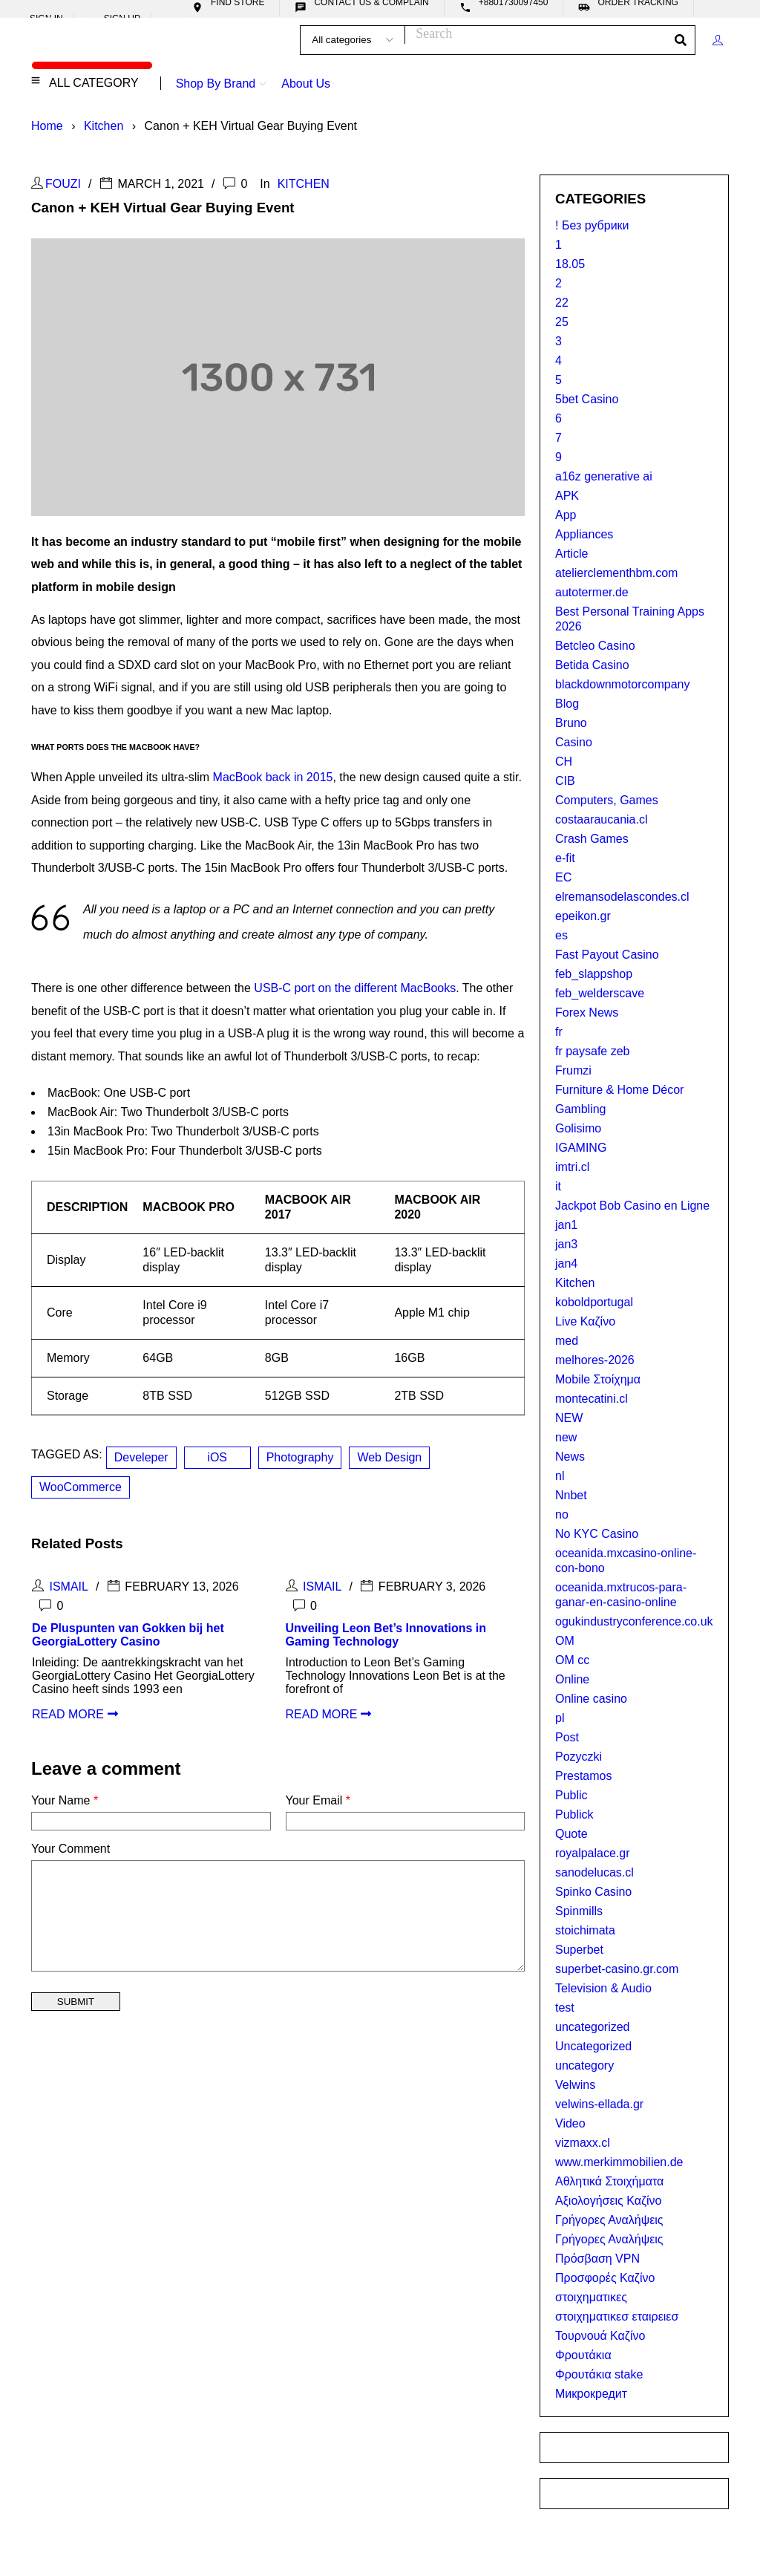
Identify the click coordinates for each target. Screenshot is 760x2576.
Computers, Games (606, 800)
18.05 (570, 264)
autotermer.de (592, 592)
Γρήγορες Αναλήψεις (609, 2220)
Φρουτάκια (583, 2355)
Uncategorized (593, 2046)
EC (563, 877)
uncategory (584, 2065)
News (570, 1456)
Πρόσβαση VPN (597, 2258)
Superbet (579, 1949)
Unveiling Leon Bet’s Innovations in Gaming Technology (386, 1635)
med (566, 1340)
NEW (569, 1418)
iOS (217, 1457)
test (564, 2007)
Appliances (584, 534)
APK (567, 495)
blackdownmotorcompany (622, 684)
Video (570, 2123)
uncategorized (592, 2027)
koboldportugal (594, 1302)
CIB (565, 781)
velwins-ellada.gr (599, 2104)
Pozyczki (578, 1756)
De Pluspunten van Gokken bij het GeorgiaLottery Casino (128, 1635)
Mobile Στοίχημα (598, 1379)
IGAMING (580, 1147)
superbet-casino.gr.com (616, 1969)
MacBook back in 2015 (273, 777)
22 (562, 302)
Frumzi (573, 1070)
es (561, 935)
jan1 (566, 1225)
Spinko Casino (593, 1891)
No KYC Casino (596, 1533)
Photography (300, 1457)
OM (564, 1640)
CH (563, 761)
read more (68, 1714)
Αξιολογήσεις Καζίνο (608, 2200)
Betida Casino (592, 665)
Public (571, 1795)
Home (47, 126)
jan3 (566, 1244)
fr (559, 1031)
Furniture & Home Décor (619, 1089)
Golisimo (578, 1128)
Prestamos (583, 1776)
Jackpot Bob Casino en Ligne (632, 1205)
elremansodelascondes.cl (622, 896)
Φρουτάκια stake (599, 2374)
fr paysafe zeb (592, 1051)
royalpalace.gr (592, 1853)
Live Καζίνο (585, 1321)
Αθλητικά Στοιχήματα (609, 2181)
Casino (573, 742)
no (562, 1514)
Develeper (141, 1457)
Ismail (68, 1586)
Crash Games (592, 838)
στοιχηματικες (591, 2297)
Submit (75, 2001)
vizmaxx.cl (582, 2142)
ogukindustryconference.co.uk (634, 1621)
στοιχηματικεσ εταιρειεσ (616, 2316)
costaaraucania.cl (601, 819)
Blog (567, 703)
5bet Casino (586, 399)
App (565, 515)
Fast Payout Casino (607, 954)
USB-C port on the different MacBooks (355, 988)
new (566, 1437)
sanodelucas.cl (594, 1872)
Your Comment (70, 1848)
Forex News (586, 1012)
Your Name (64, 1800)
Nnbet (571, 1495)
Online (572, 1679)
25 (562, 322)
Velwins (575, 2084)
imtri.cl (572, 1167)
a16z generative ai (603, 476)
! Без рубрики (592, 225)
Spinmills (579, 1911)
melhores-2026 (595, 1360)
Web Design (389, 1457)
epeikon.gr (583, 916)
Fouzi (63, 183)
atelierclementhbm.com (616, 573)
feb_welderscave (599, 993)
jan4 (566, 1263)
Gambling (580, 1109)
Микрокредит (591, 2393)
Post (567, 1737)
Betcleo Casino (595, 645)
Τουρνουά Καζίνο (600, 2335)
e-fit (565, 858)
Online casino (591, 1698)
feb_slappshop (593, 974)
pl (559, 1718)
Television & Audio (603, 1988)
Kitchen (103, 126)
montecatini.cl (591, 1398)
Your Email (318, 1800)
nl (559, 1476)
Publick (574, 1814)
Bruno (571, 723)
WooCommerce (80, 1487)
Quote (571, 1833)
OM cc (572, 1660)
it (558, 1186)
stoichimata (585, 1930)
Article (571, 553)
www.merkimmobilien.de (619, 2162)
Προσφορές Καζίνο (605, 2278)
